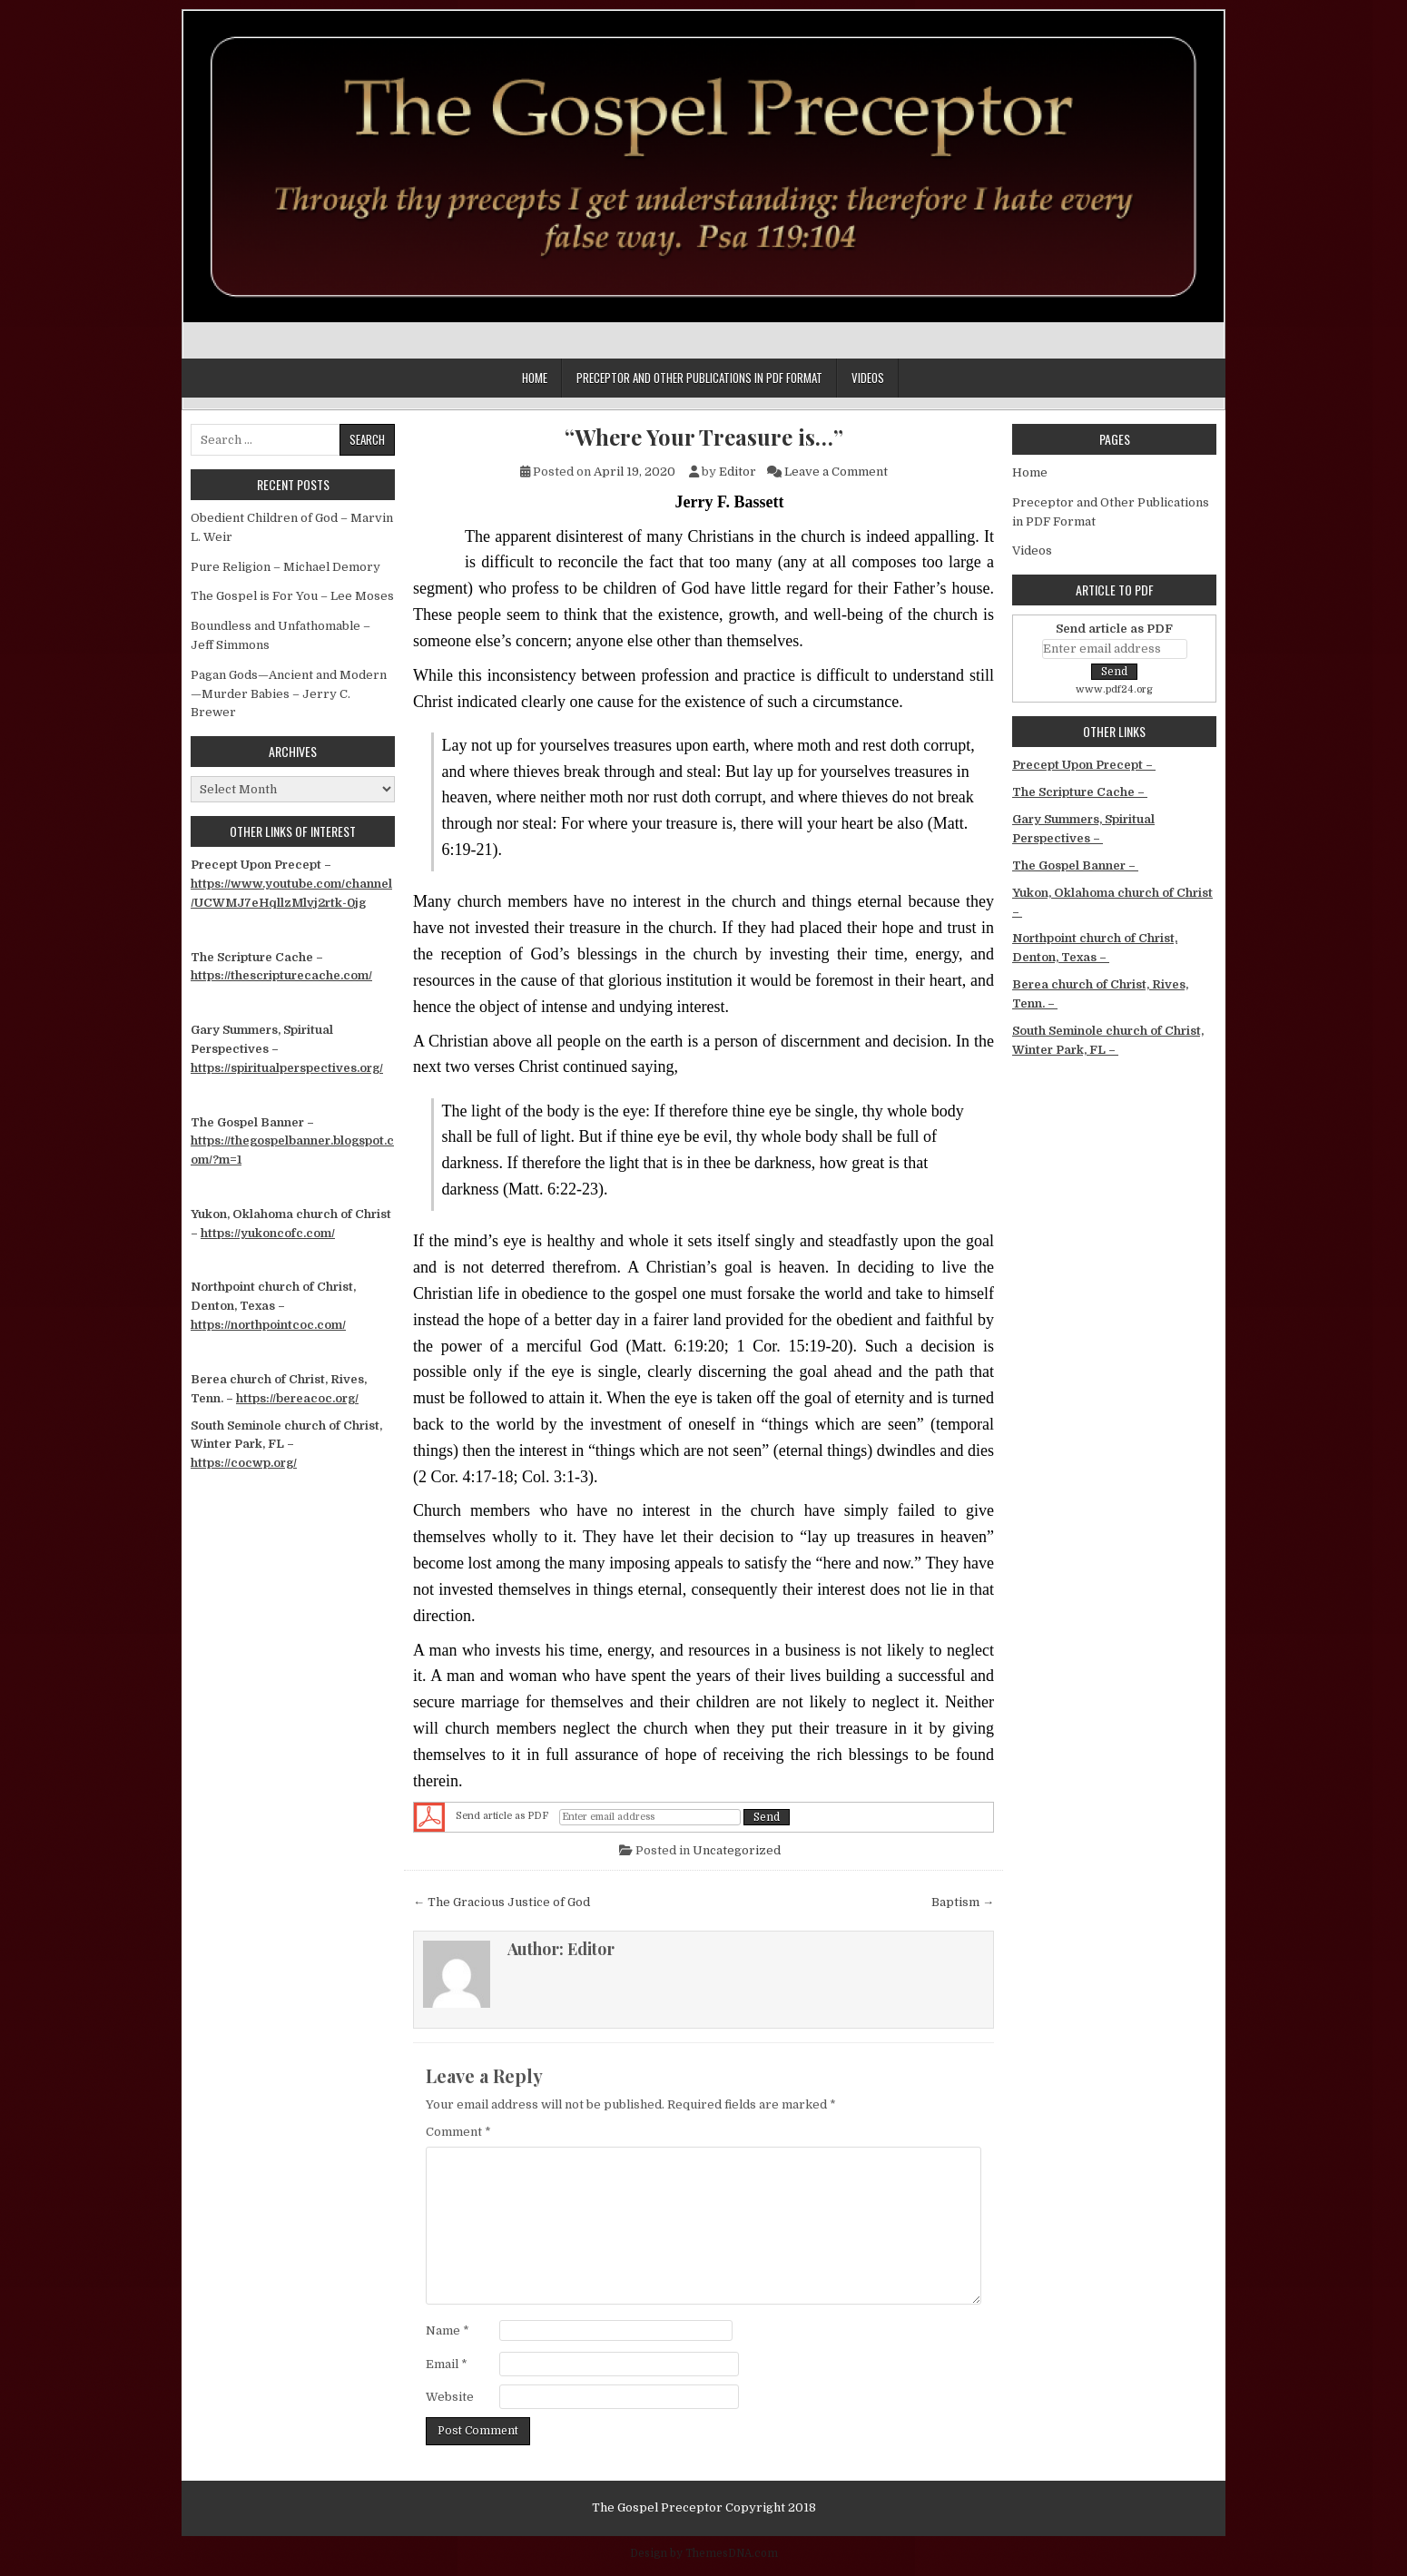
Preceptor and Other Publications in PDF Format (699, 378)
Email (446, 2364)
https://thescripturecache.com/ (281, 975)
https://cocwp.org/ (244, 1463)
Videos (867, 378)
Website (450, 2397)
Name (447, 2330)
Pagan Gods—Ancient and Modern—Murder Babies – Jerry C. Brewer (289, 694)
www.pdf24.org (1114, 689)
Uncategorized (737, 1850)
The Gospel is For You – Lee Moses (292, 596)
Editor (737, 471)
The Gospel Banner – (1075, 865)
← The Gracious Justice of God (501, 1902)
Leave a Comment (836, 471)
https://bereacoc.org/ (297, 1398)
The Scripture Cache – (1079, 792)
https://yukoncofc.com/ (268, 1233)
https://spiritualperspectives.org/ (287, 1068)
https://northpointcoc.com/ (268, 1325)
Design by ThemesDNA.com (704, 2553)
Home (534, 378)
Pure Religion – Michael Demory (285, 567)
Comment (458, 2131)
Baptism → (962, 1902)
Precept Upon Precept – (1084, 765)
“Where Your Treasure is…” (704, 437)
